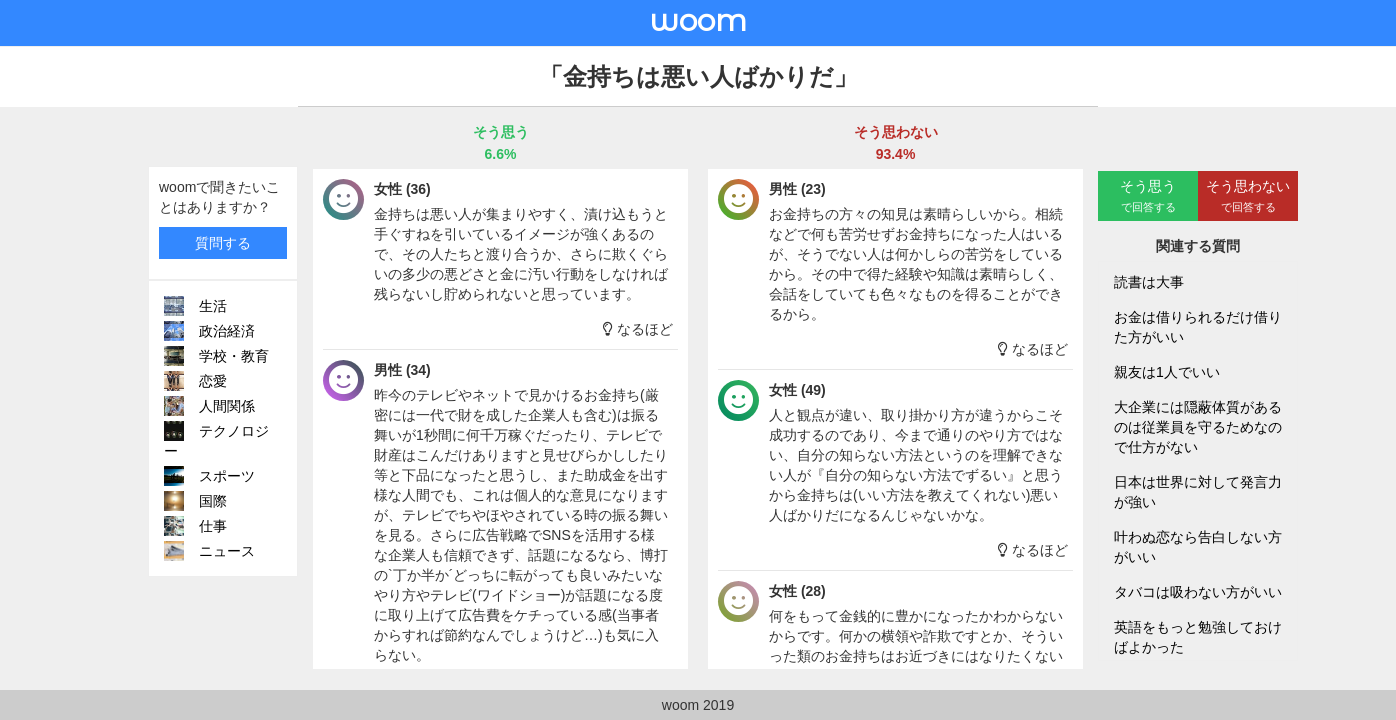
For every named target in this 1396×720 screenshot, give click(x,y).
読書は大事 (1149, 282)
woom (698, 20)
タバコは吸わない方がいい (1198, 592)
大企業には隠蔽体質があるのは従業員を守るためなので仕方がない (1198, 427)
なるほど (638, 329)
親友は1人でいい (1167, 372)
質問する (223, 243)
